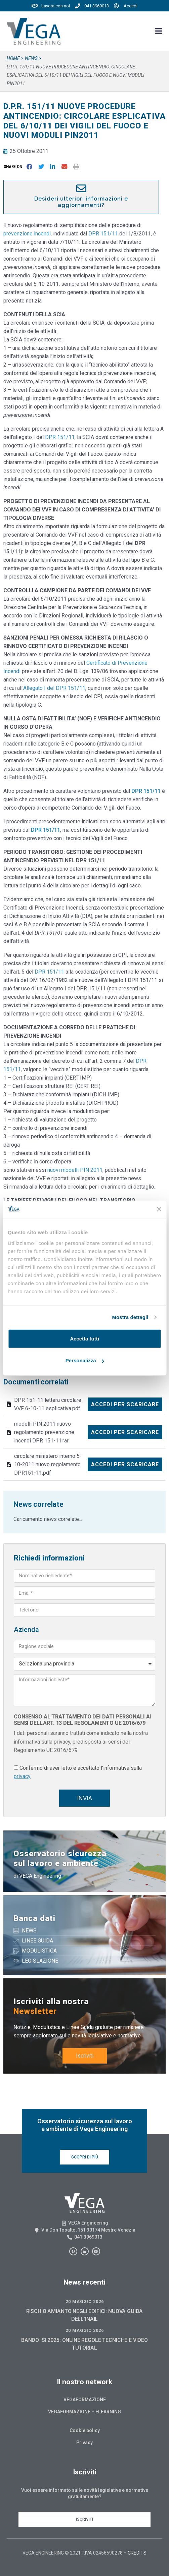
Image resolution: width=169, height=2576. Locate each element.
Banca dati (34, 1918)
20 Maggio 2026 (85, 2301)
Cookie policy (85, 2430)
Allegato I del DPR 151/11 (54, 688)
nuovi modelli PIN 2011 (74, 1170)
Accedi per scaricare (125, 1404)
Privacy (84, 2442)
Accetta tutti (84, 1338)
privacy (22, 1776)
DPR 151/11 (103, 233)
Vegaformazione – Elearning (84, 2411)
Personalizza (85, 1360)
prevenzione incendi (27, 233)
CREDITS (137, 2553)
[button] (14, 166)
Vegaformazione (85, 2399)
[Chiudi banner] (159, 1209)
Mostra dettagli (130, 1317)
